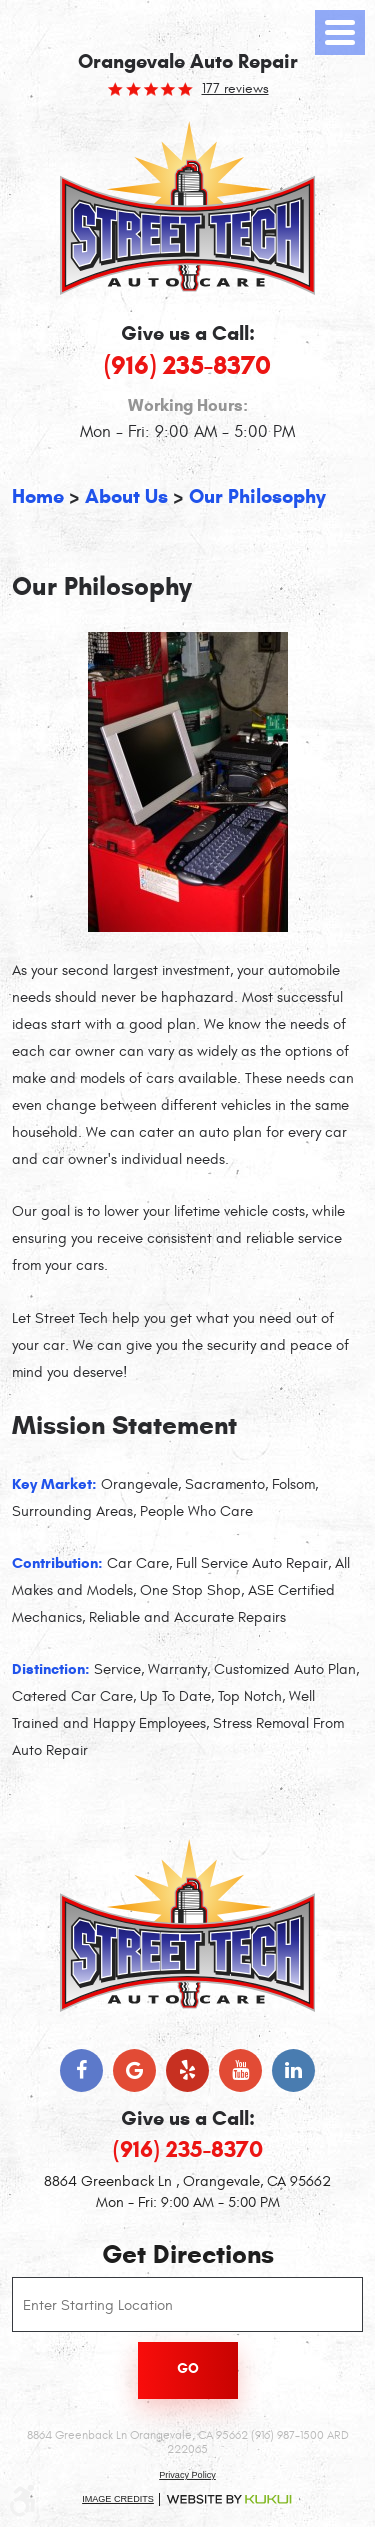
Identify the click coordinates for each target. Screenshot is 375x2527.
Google (134, 2070)
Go (188, 2368)
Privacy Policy (187, 2475)
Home (38, 496)
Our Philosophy (257, 496)
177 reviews (235, 89)
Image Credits (118, 2499)
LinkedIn (293, 2070)
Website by (229, 2499)
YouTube (240, 2070)
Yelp (187, 2070)
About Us (126, 496)
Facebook (81, 2070)
